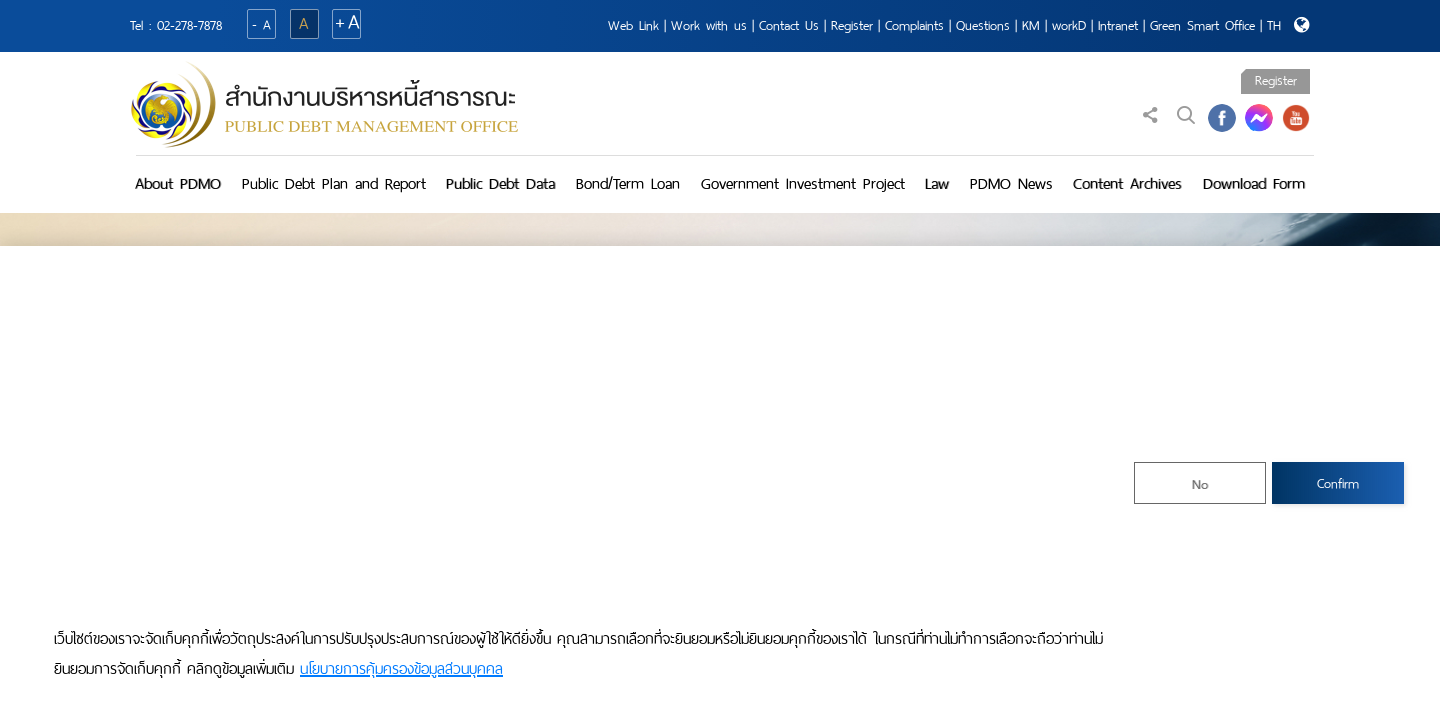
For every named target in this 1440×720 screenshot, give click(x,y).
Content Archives (1127, 183)
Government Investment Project (803, 183)
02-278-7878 (189, 25)
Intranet (1118, 25)
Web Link (633, 25)
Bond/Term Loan (628, 183)
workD (1069, 25)
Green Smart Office (1202, 25)
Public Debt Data (500, 183)
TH (1274, 25)
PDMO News (1011, 183)
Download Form (1254, 183)
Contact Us (789, 25)
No (1200, 484)
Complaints (914, 25)
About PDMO (178, 183)
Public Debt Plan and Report (334, 183)
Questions (983, 25)
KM (1031, 25)
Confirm (1338, 483)
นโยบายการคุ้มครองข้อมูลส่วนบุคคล (401, 669)
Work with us (709, 25)
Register (852, 25)
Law (937, 183)
